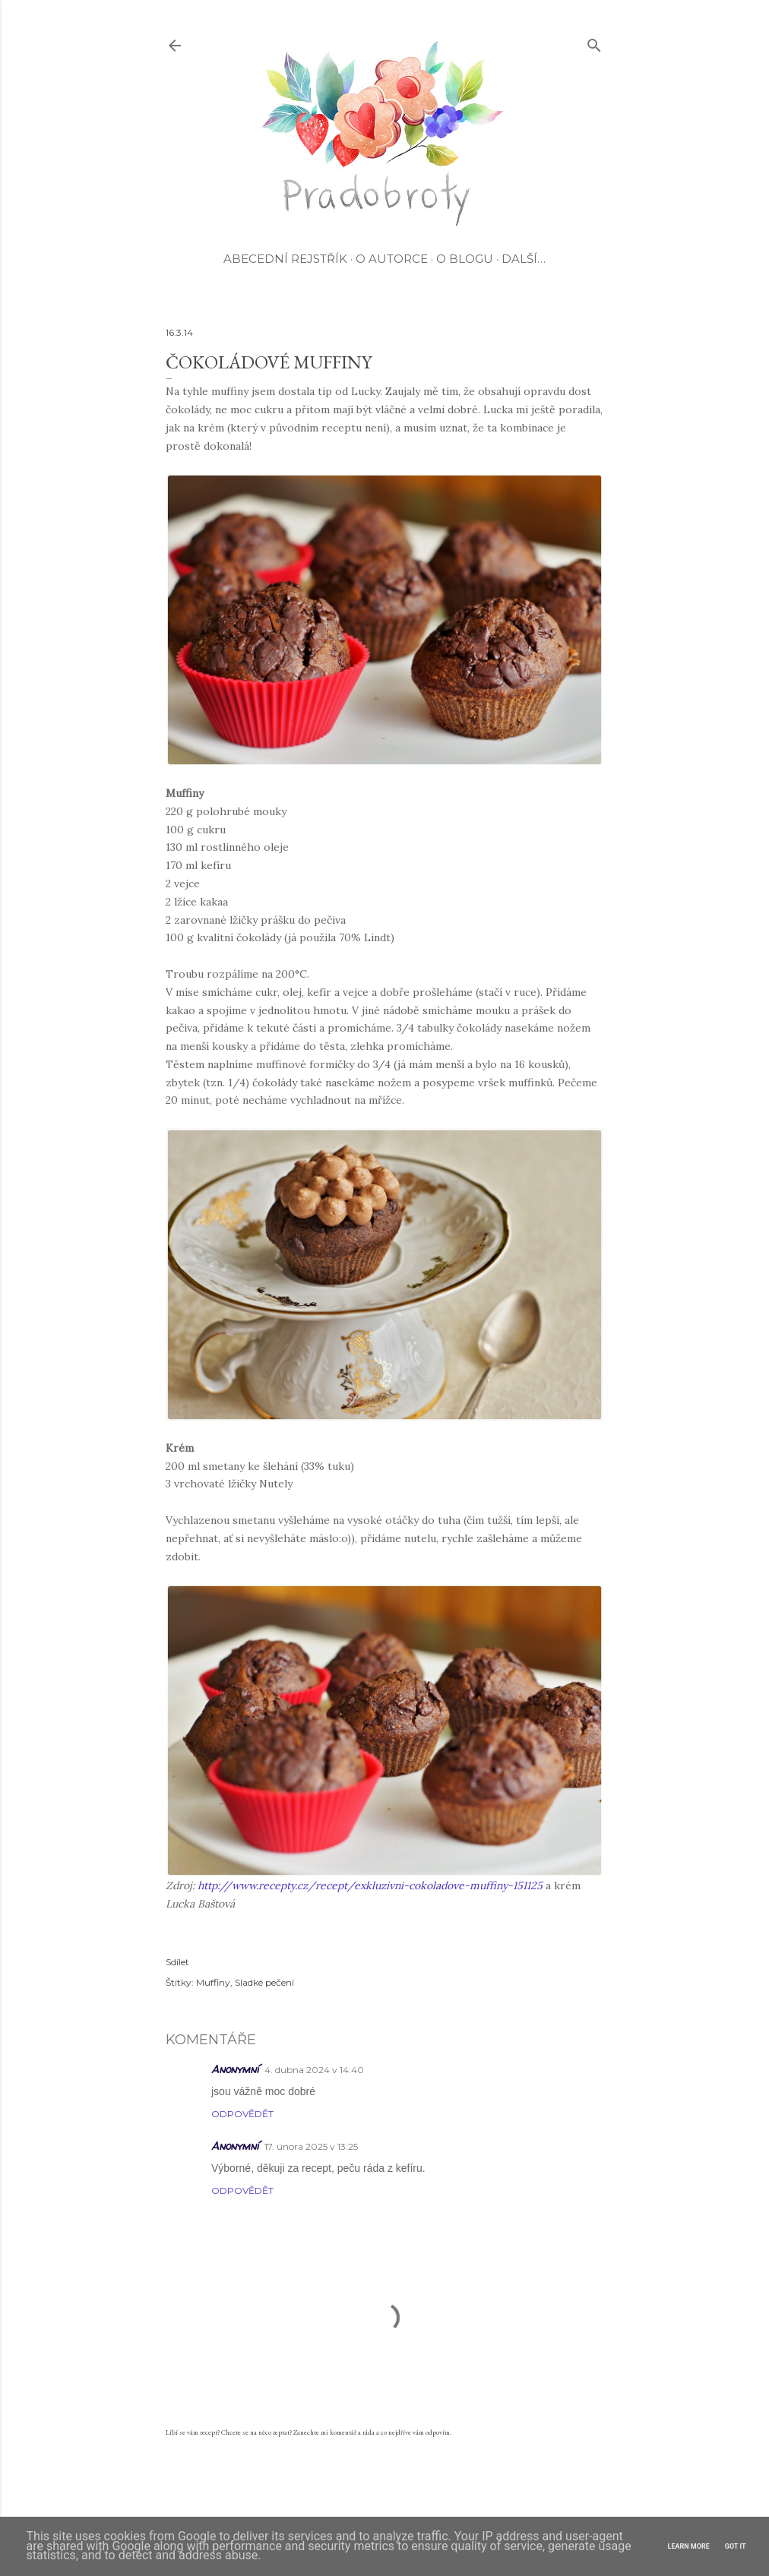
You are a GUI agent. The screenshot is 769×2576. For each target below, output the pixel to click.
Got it (735, 2546)
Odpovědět (242, 2113)
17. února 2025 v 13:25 (311, 2146)
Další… (524, 258)
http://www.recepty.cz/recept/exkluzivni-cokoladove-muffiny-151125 (370, 1885)
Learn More (689, 2546)
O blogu (464, 258)
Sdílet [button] (177, 1962)
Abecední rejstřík (285, 258)
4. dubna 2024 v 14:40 (314, 2069)
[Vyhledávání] (594, 42)
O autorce (392, 258)
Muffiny (213, 1982)
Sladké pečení (264, 1982)
